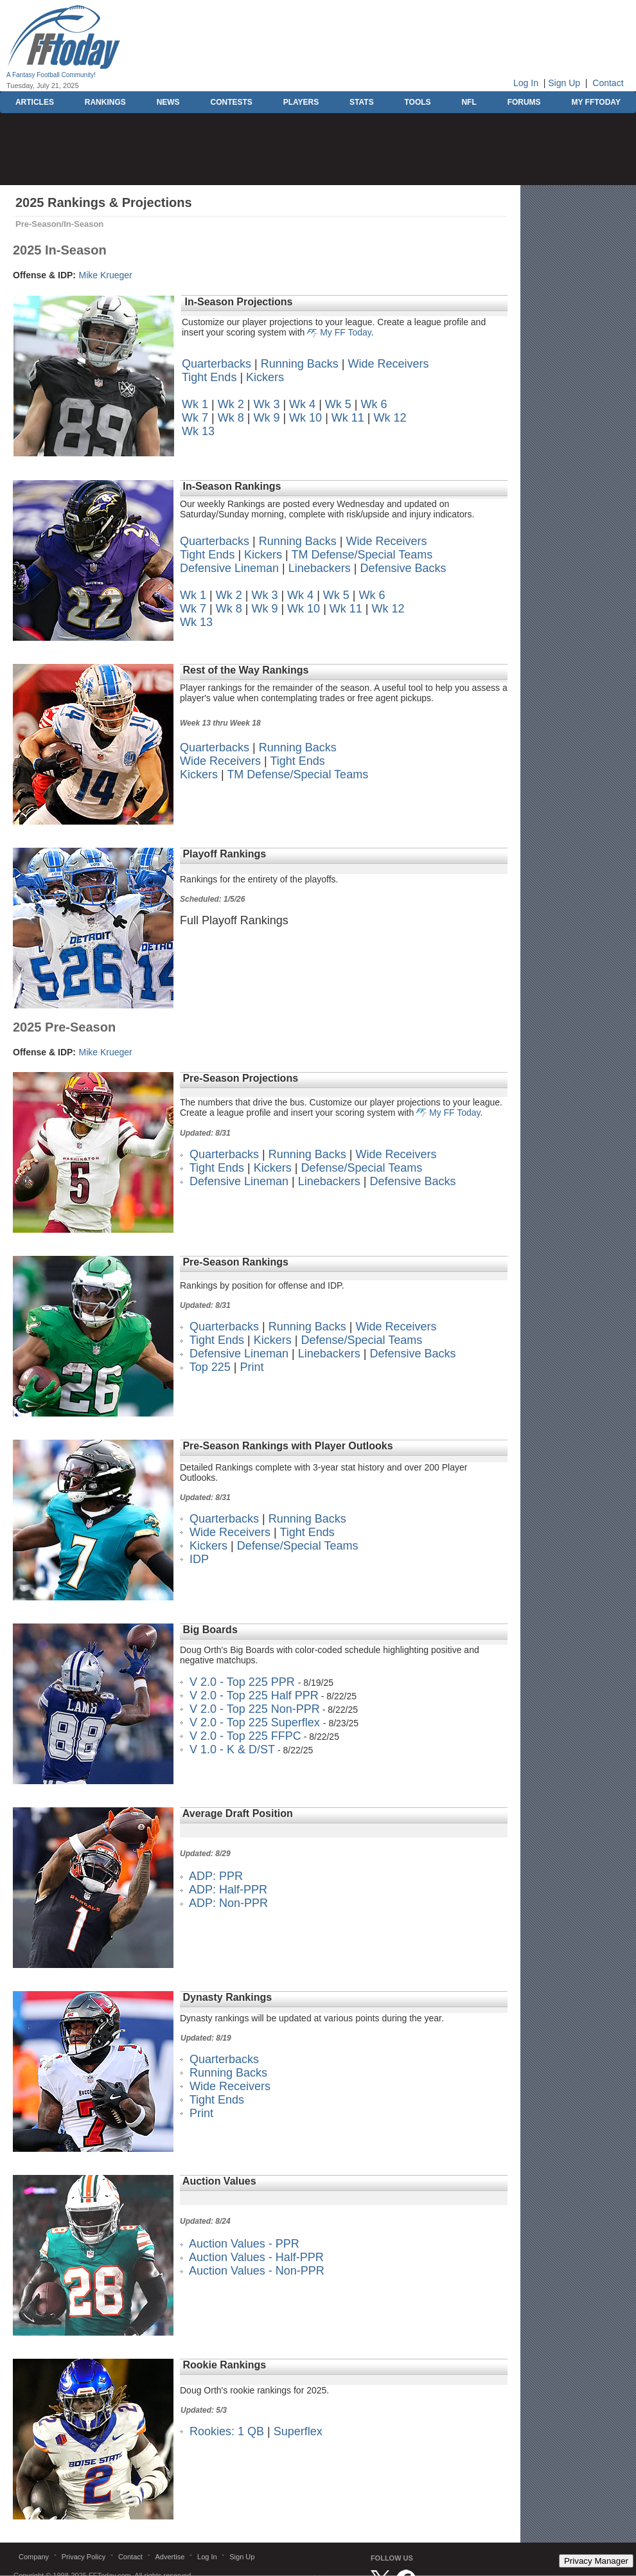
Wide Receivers (388, 363)
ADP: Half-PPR (228, 1889)
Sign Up (564, 83)
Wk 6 (374, 404)
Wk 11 (347, 417)
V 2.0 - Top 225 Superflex (256, 1722)
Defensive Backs (403, 568)
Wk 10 (305, 417)
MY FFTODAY (595, 102)
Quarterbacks (216, 363)
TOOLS (417, 102)
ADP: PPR (216, 1876)
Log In (525, 83)
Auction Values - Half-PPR (256, 2257)
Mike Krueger (105, 275)
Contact (607, 83)
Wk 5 (338, 404)
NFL (468, 102)
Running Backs (300, 363)
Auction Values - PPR (244, 2243)
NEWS (168, 102)
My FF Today (345, 332)
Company (34, 2557)
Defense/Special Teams (361, 1167)
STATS (361, 102)
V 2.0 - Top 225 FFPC (245, 1736)
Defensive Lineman (229, 568)
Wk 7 (195, 417)
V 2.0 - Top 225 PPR (242, 1682)
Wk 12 (390, 417)
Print (251, 1367)
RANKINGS (105, 102)
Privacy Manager (596, 2561)
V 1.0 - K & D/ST (232, 1749)
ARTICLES (34, 102)
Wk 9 (266, 417)
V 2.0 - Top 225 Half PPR (254, 1695)
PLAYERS (301, 102)
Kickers (265, 377)
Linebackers (319, 568)
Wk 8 (231, 417)
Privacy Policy (83, 2557)
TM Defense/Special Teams (361, 554)
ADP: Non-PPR (228, 1903)
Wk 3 (266, 404)
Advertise (169, 2557)
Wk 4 (302, 404)
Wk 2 (231, 404)
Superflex (298, 2431)
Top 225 (210, 1367)
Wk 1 (195, 404)
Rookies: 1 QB (227, 2431)
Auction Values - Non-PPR (256, 2270)
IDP (199, 1559)
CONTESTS (231, 102)
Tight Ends (209, 377)
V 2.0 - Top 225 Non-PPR (255, 1709)
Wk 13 (198, 431)
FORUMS (524, 102)
